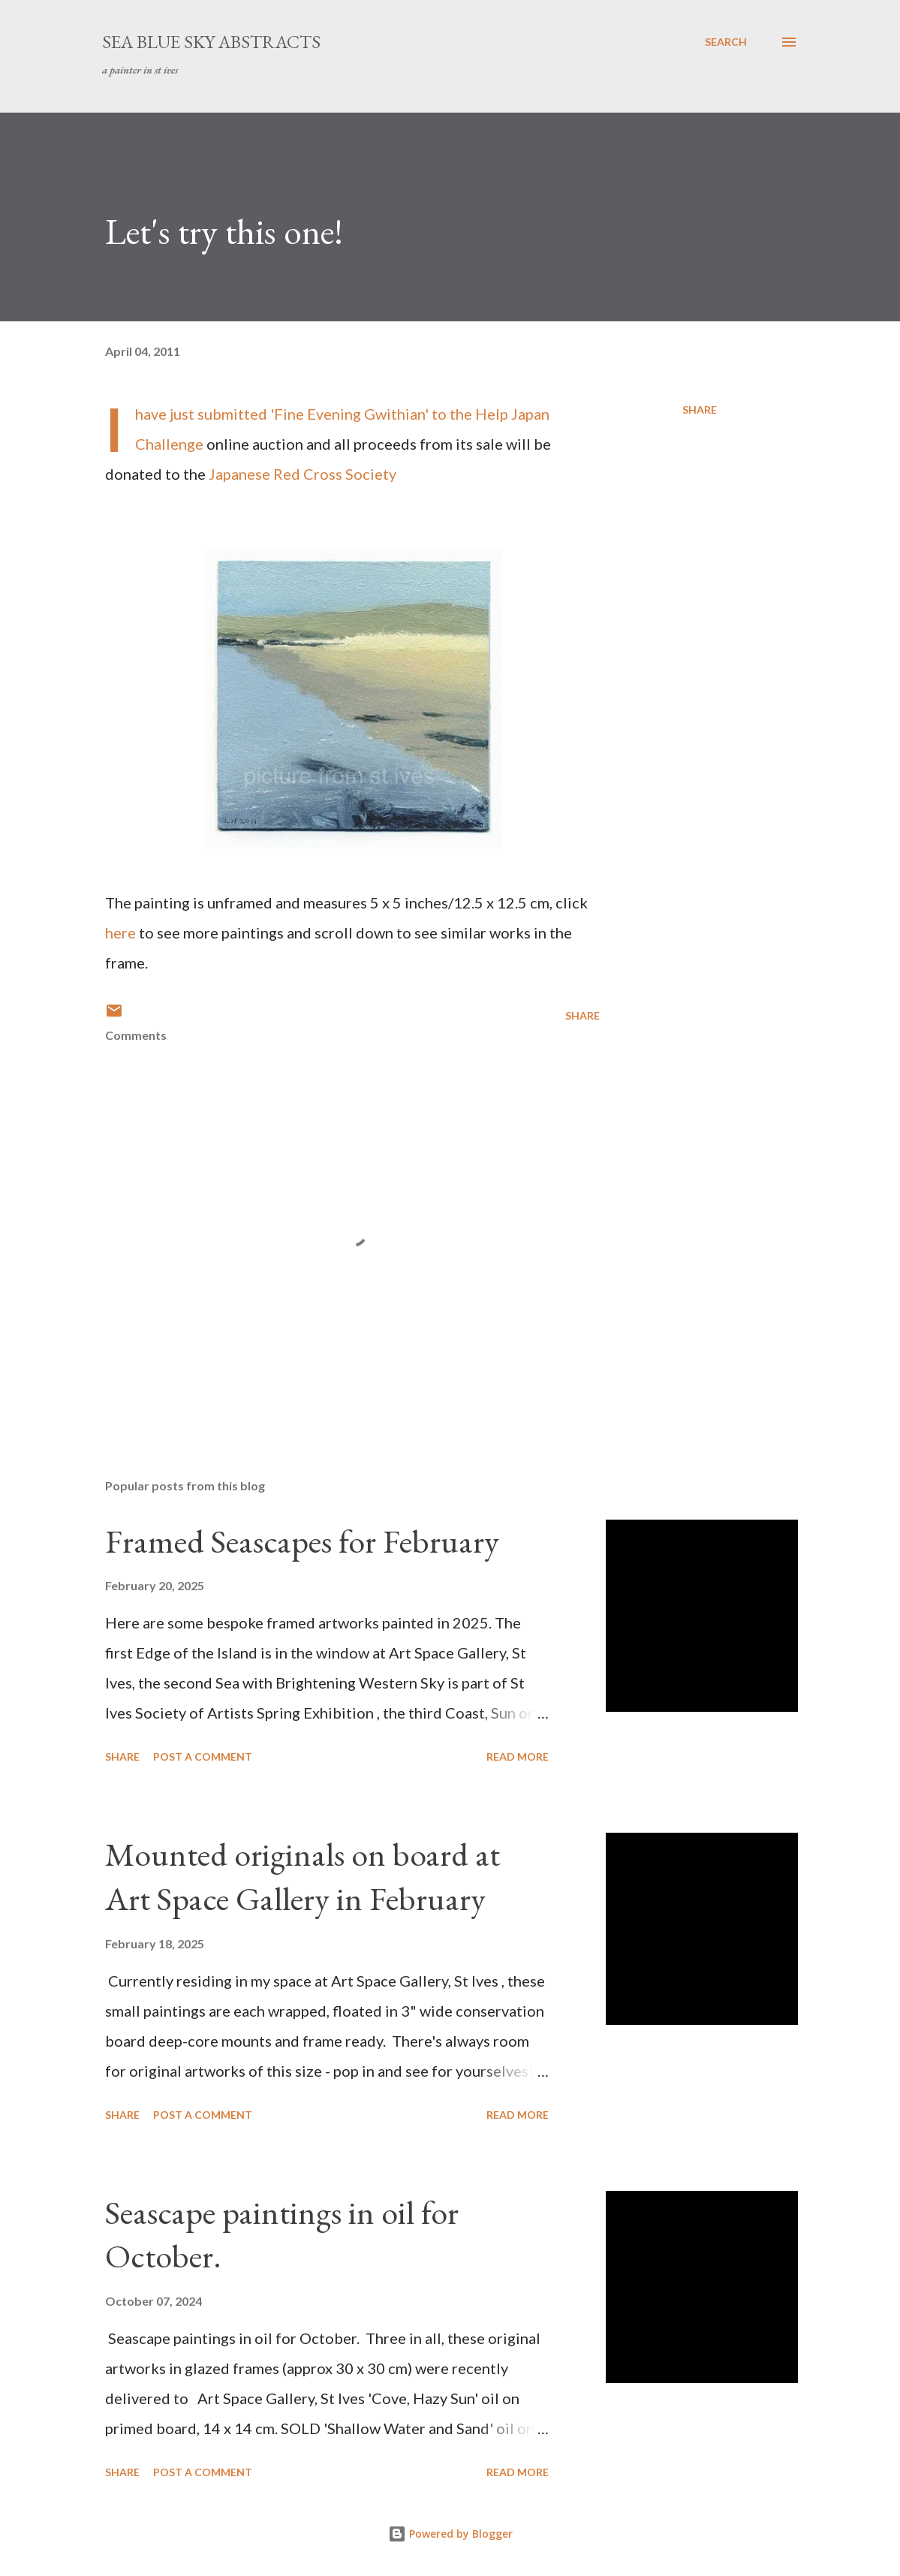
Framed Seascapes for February (302, 1541)
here (120, 932)
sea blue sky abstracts (211, 41)
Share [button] (699, 409)
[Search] (726, 42)
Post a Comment (202, 1756)
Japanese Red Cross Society (302, 474)
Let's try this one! (224, 231)
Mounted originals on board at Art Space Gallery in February (302, 1876)
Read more (517, 1756)
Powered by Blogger (450, 2533)
